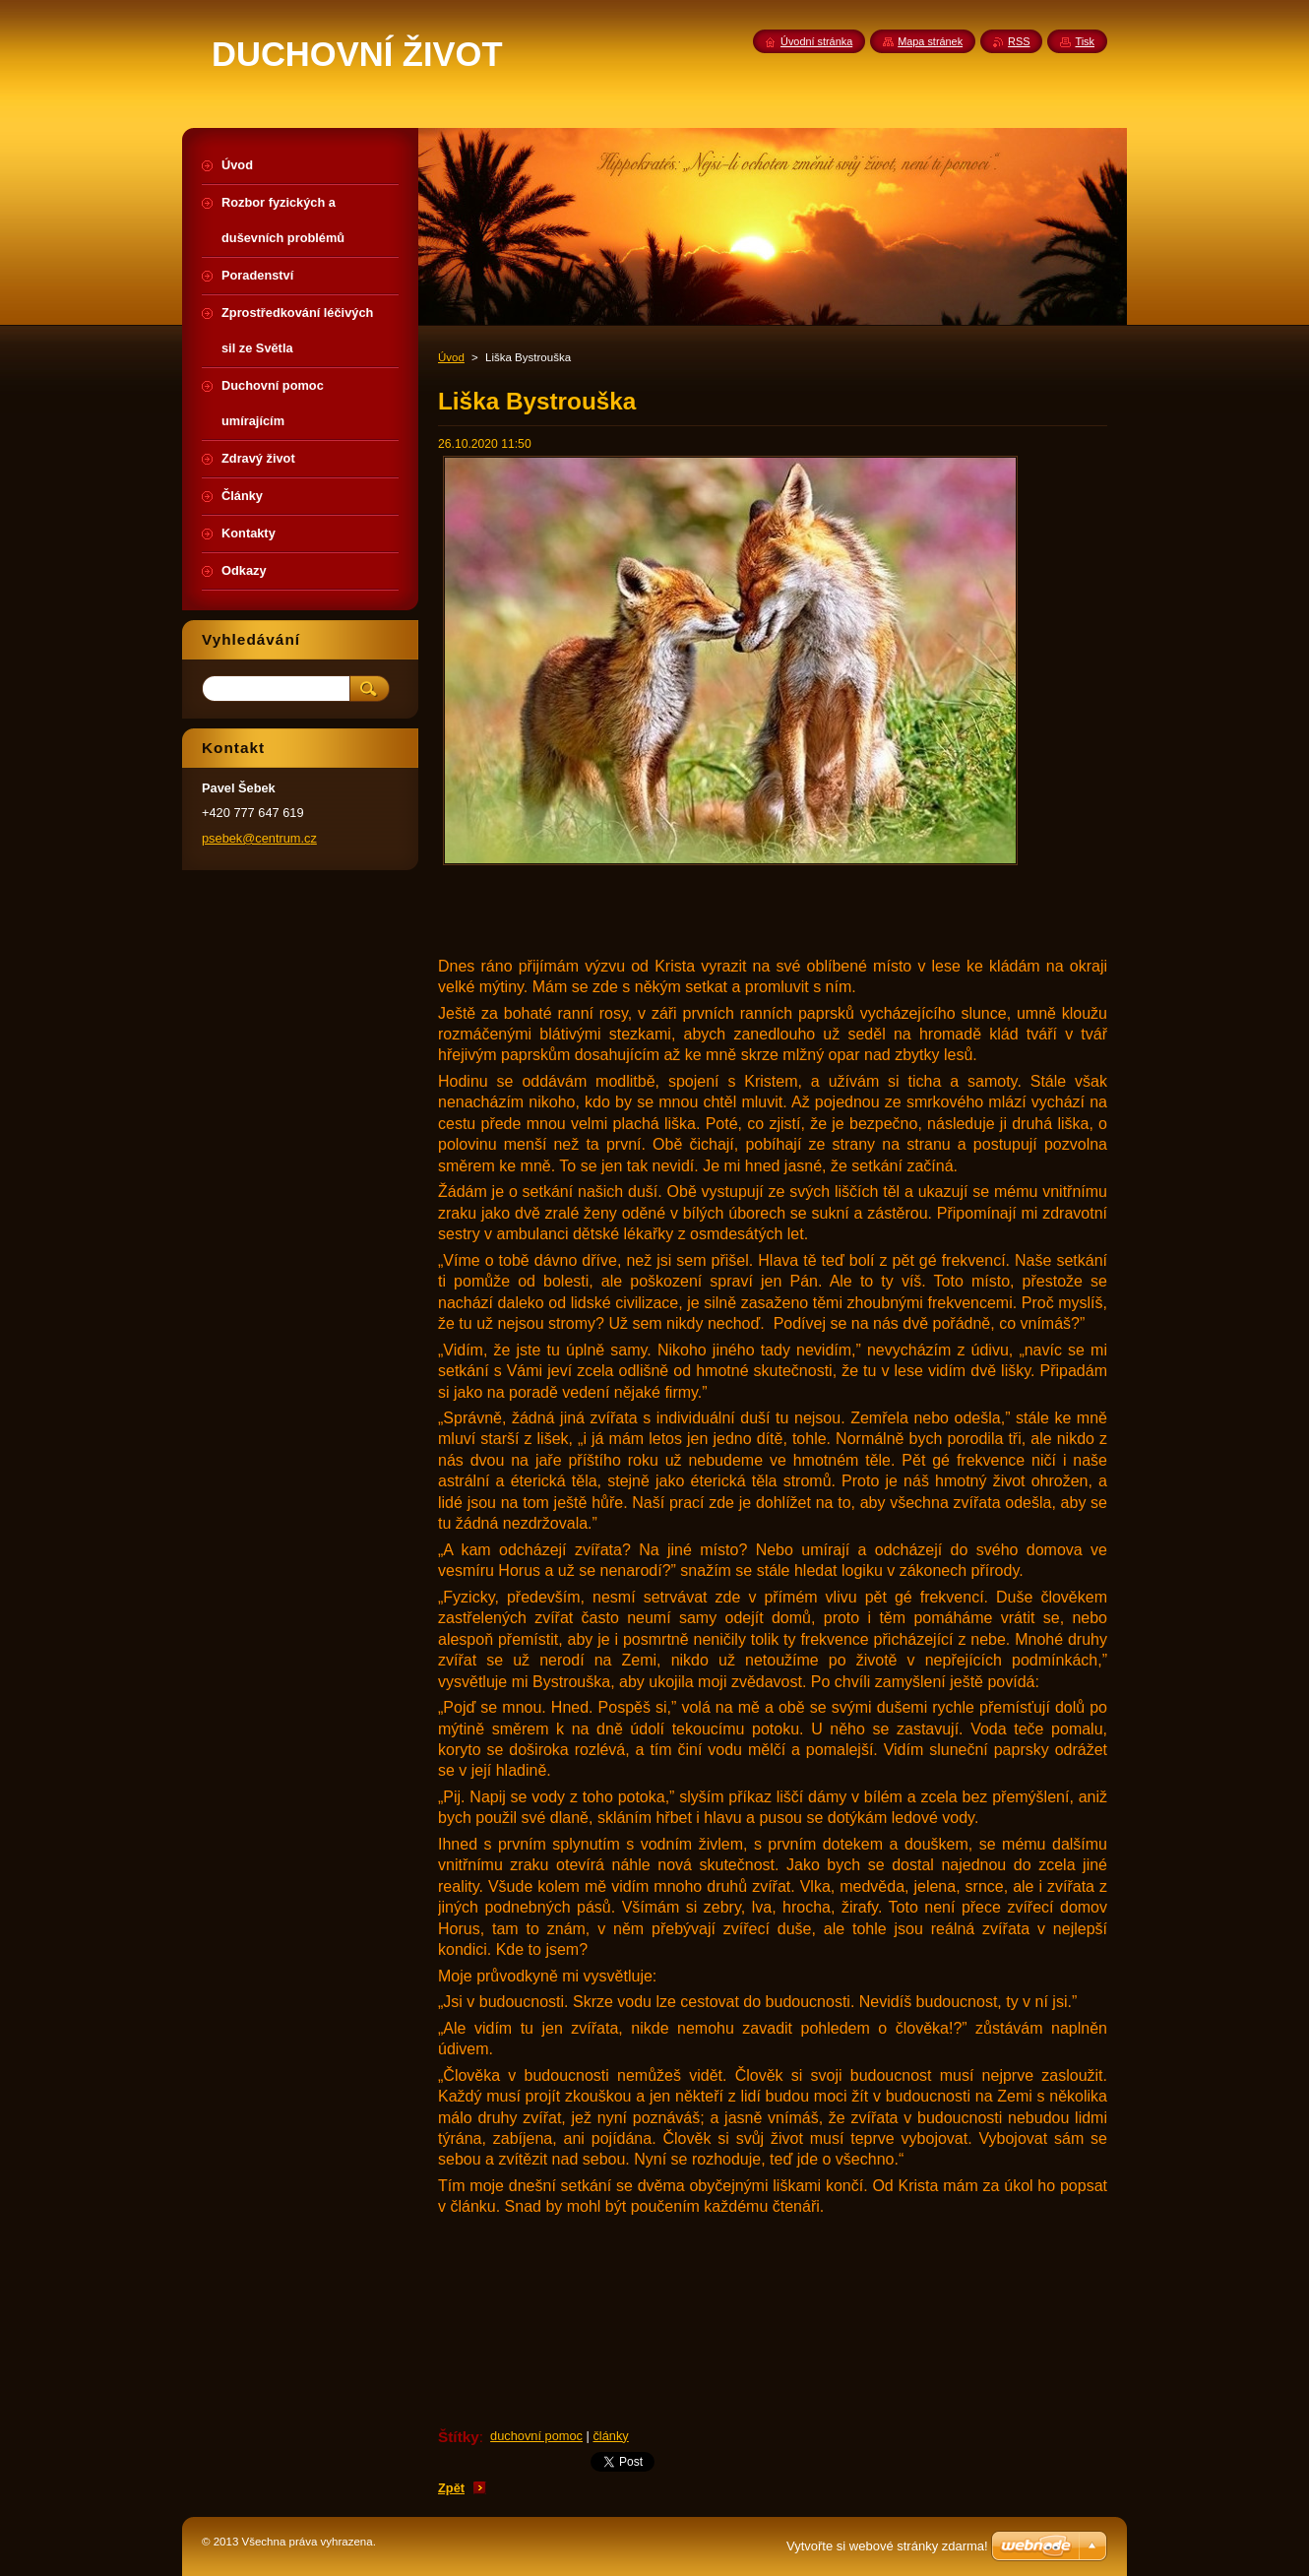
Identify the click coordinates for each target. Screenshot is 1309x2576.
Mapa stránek (930, 41)
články (610, 2435)
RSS (1018, 41)
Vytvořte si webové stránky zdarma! (887, 2546)
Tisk (1084, 41)
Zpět (451, 2488)
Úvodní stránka (816, 41)
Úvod (451, 357)
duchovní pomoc (536, 2435)
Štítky (458, 2436)
